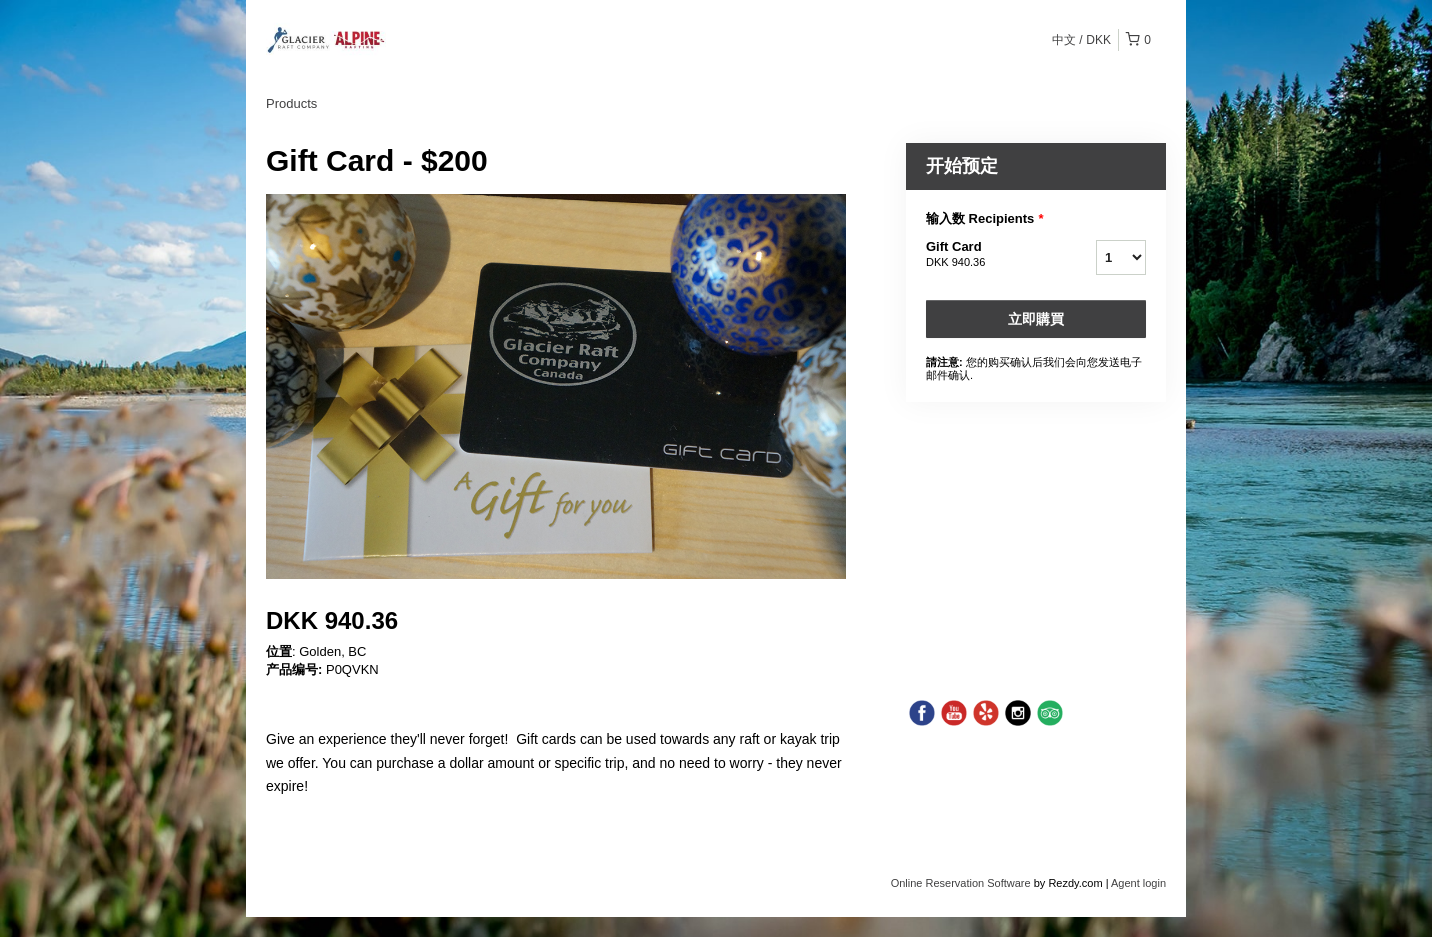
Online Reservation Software (961, 883)
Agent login (1138, 883)
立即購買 (1036, 319)
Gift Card (986, 255)
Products (291, 103)
